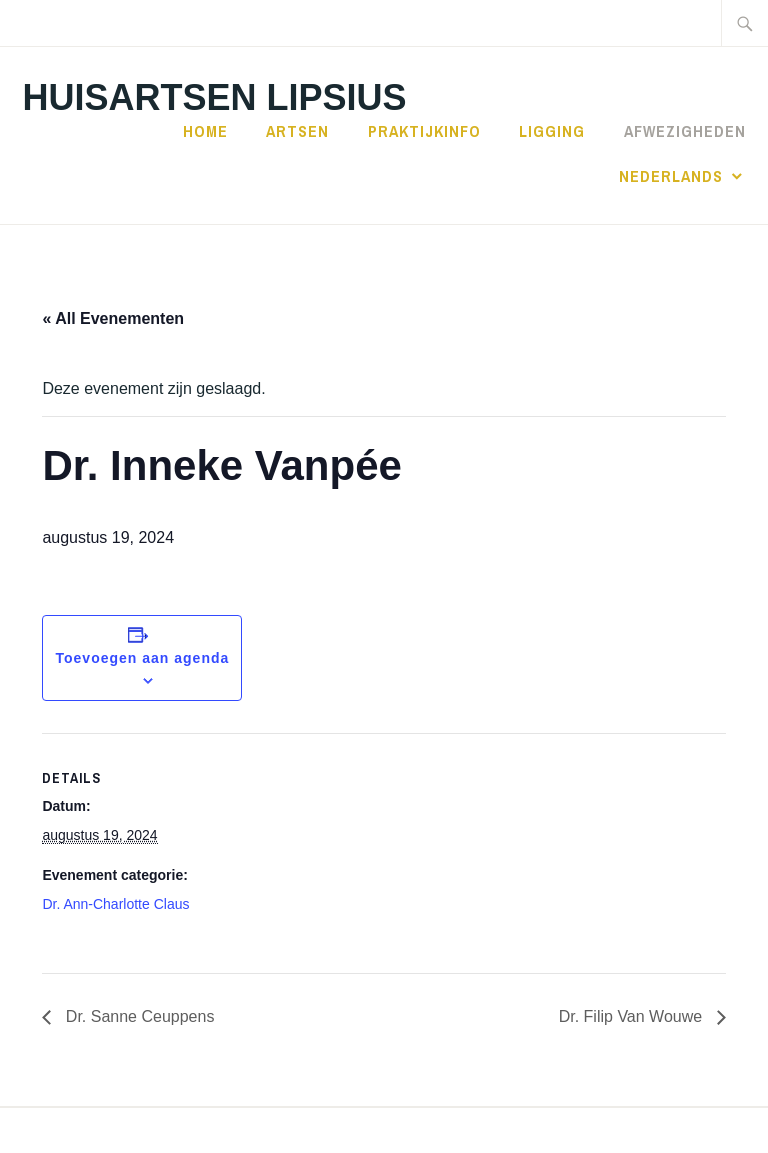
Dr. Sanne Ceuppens (137, 1016)
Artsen (297, 131)
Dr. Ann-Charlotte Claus (115, 904)
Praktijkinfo (424, 131)
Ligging (552, 131)
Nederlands (671, 176)
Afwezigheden (685, 131)
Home (205, 131)
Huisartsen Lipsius (214, 97)
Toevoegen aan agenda (143, 658)
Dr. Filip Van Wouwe (633, 1016)
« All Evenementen (113, 318)
